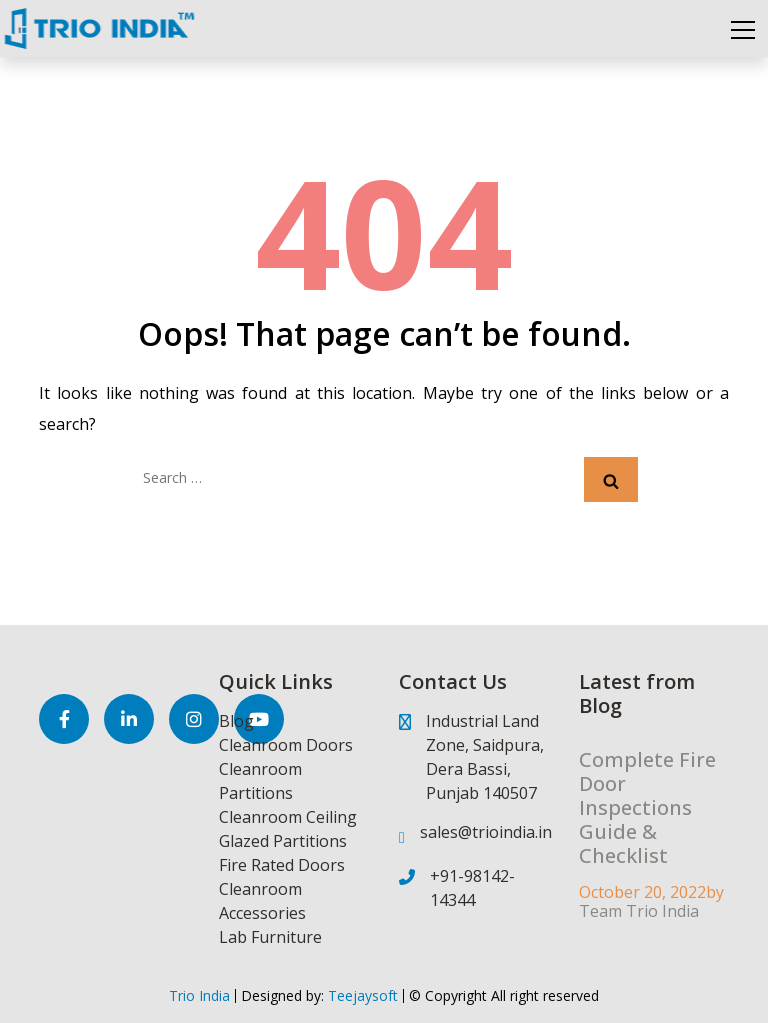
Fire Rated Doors (282, 865)
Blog (236, 721)
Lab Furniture (270, 937)
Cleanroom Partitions (260, 781)
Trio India (199, 995)
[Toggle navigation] (743, 29)
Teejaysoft (361, 995)
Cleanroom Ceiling (288, 817)
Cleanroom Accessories (262, 901)
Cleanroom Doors (286, 745)
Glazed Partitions (283, 841)
